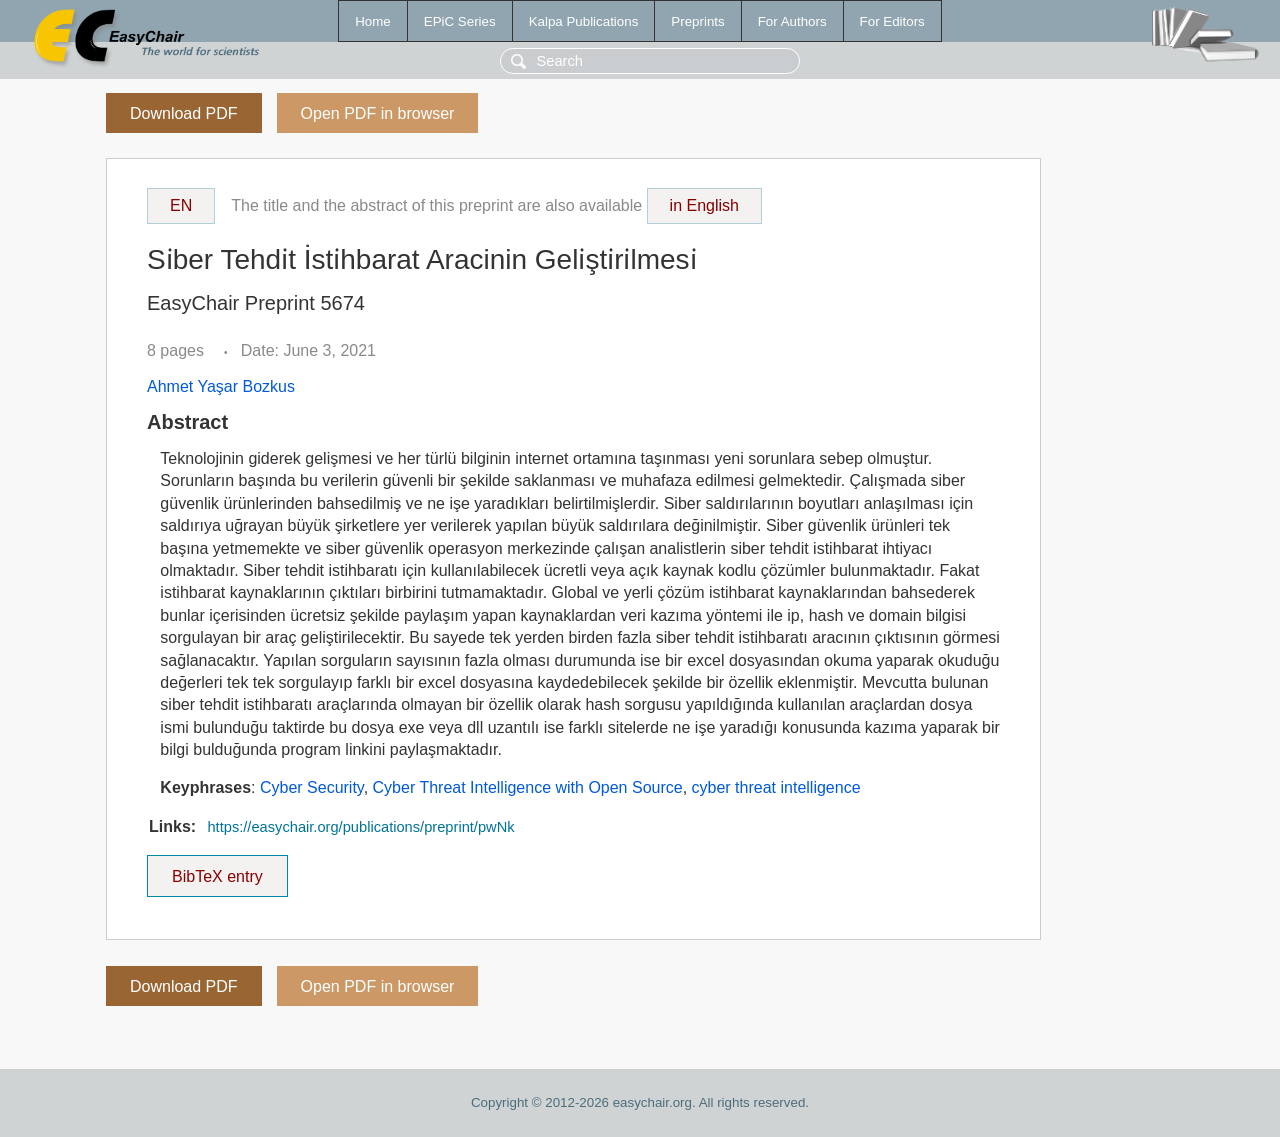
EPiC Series (460, 21)
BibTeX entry (217, 870)
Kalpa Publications (584, 21)
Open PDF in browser (378, 113)
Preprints (697, 21)
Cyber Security (312, 787)
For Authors (792, 21)
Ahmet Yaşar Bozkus (221, 386)
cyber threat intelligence (776, 787)
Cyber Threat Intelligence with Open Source (528, 787)
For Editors (892, 21)
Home (373, 21)
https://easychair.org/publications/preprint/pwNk (360, 827)
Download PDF (184, 113)
